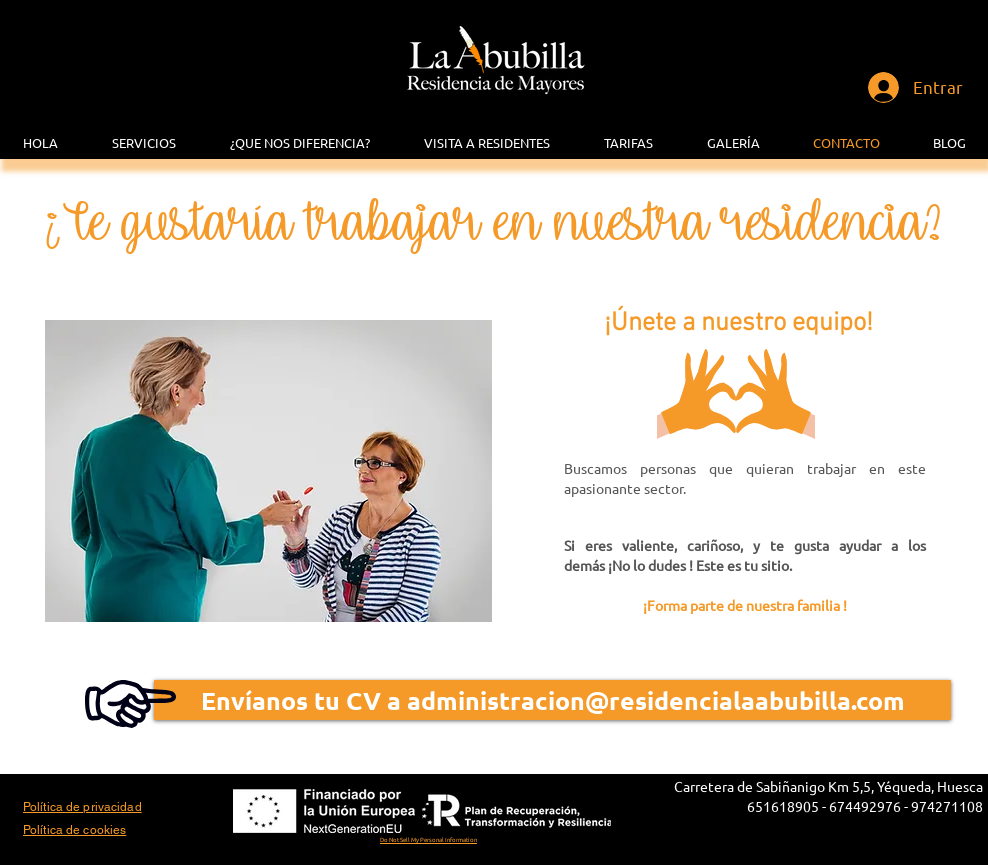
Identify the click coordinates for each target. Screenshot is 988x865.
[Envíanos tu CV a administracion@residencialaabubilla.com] (552, 700)
